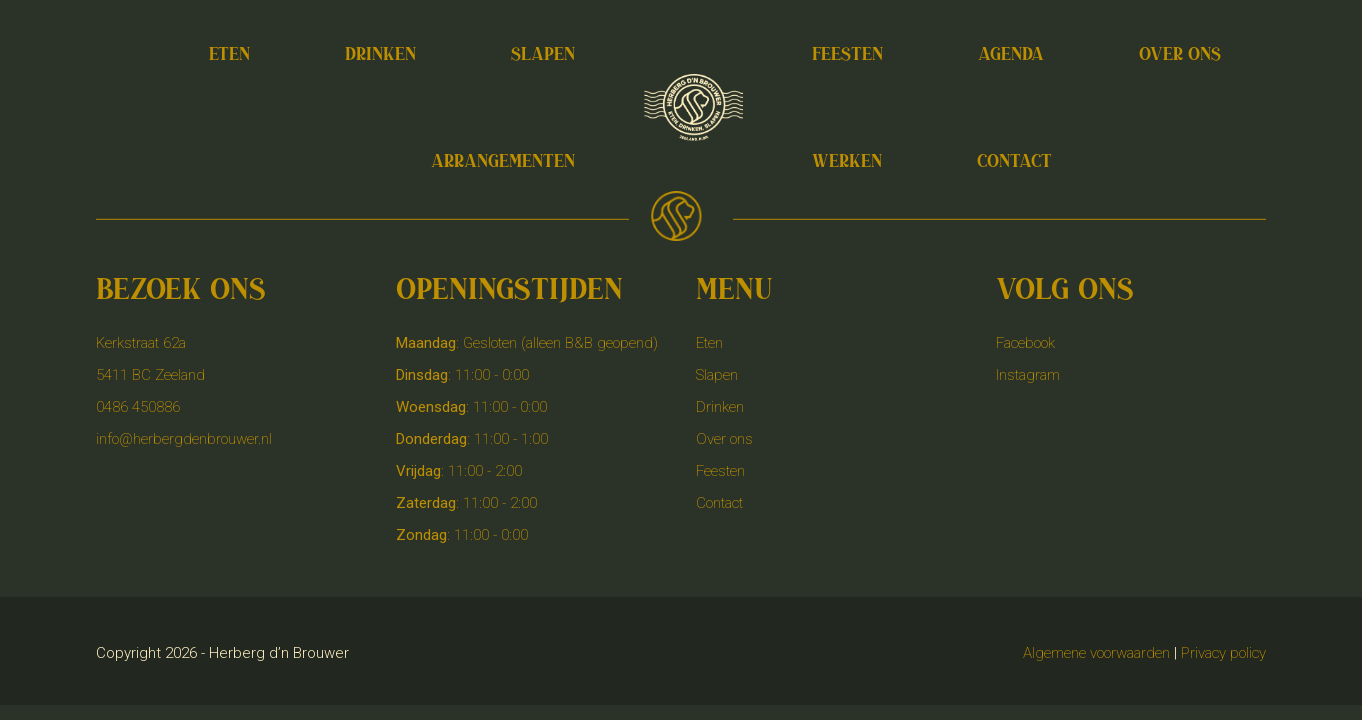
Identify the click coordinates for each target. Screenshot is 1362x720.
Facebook (1025, 343)
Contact (719, 503)
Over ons (724, 439)
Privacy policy (1223, 653)
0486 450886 (138, 407)
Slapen (717, 375)
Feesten (720, 471)
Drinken (720, 407)
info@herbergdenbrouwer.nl (184, 439)
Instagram (1028, 375)
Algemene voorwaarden (1096, 653)
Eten (709, 343)
